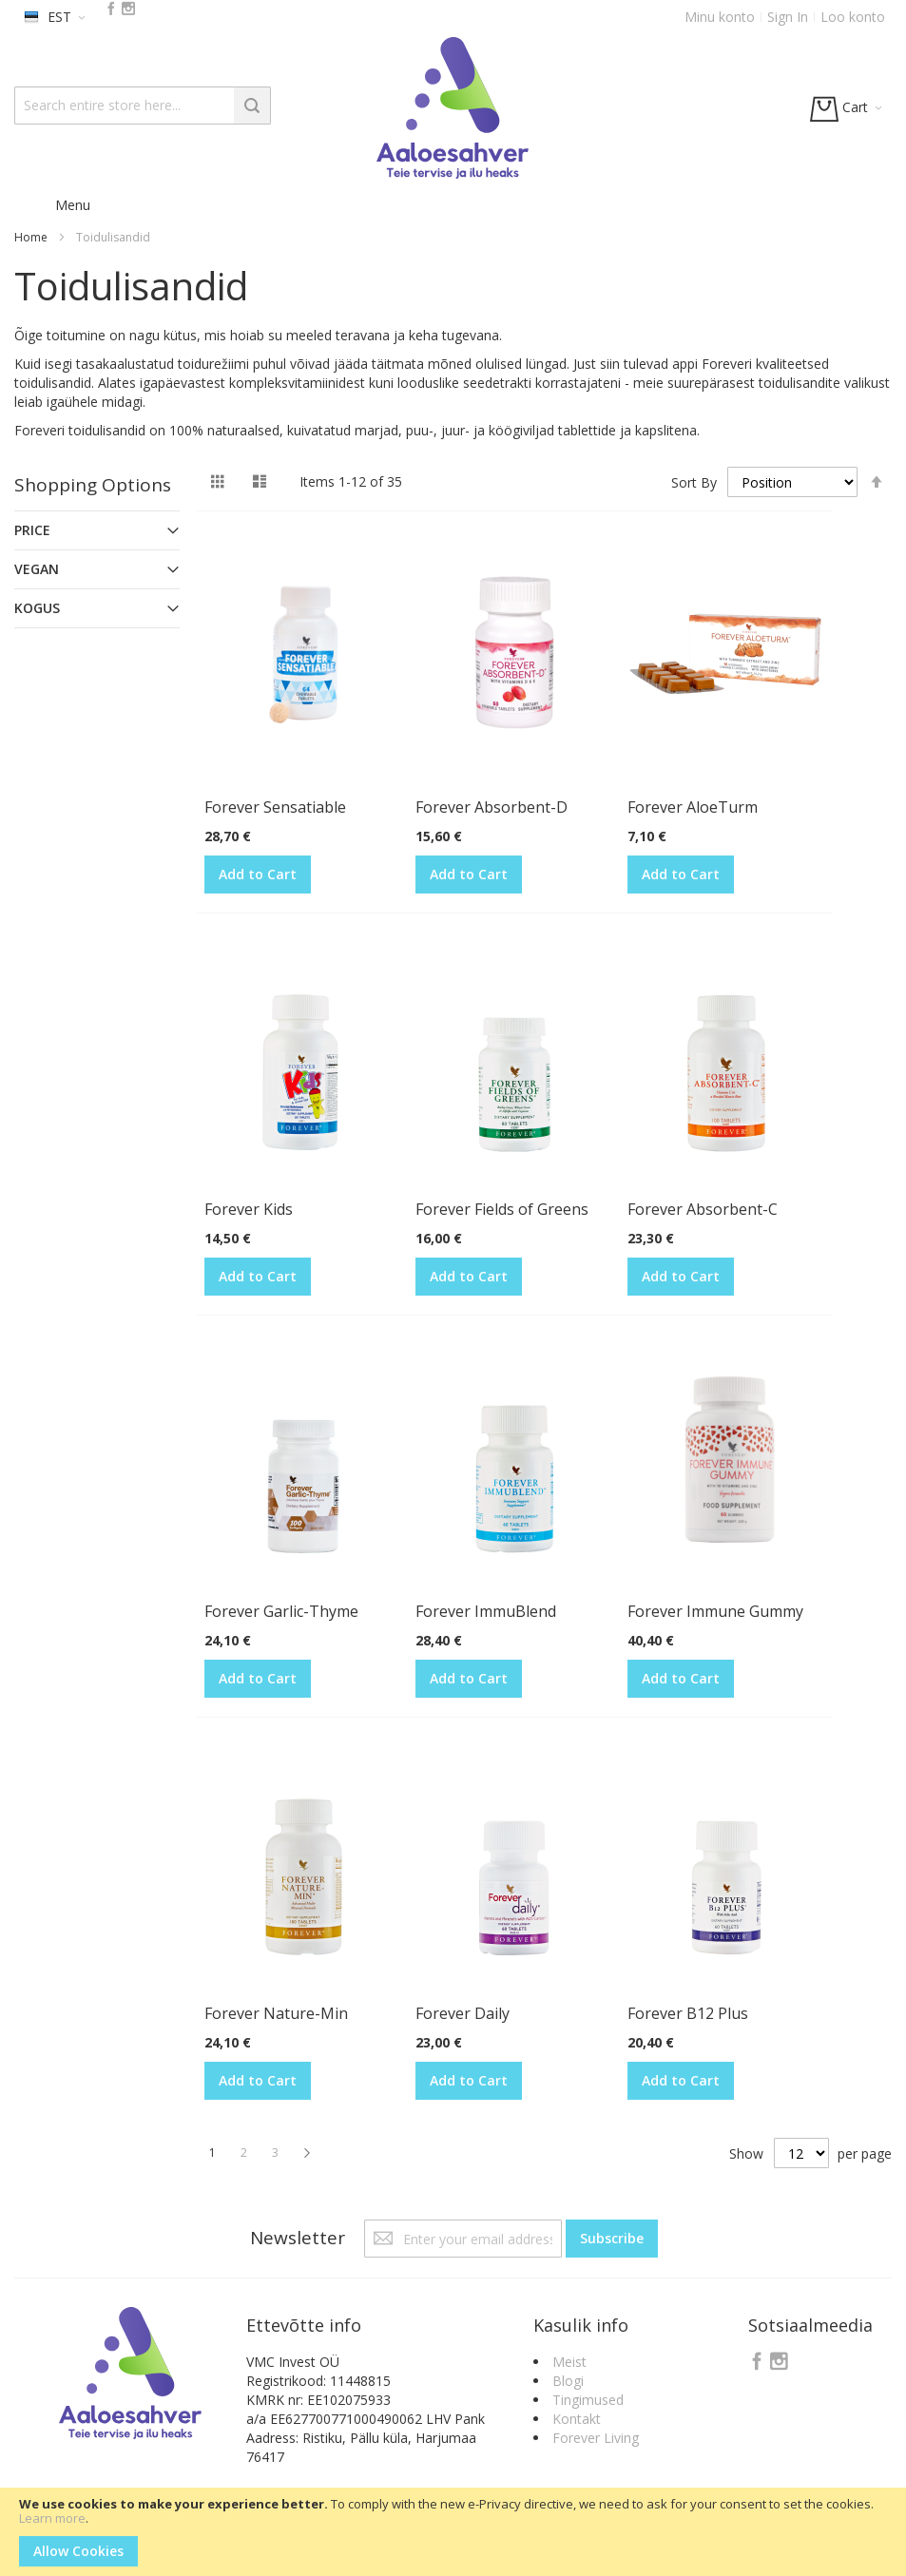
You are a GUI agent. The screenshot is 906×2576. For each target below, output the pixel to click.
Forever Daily (462, 2013)
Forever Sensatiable (275, 807)
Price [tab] (32, 530)
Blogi (568, 2381)
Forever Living (595, 2438)
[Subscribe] (612, 2239)
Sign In (787, 17)
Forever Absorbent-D (491, 807)
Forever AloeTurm (692, 807)
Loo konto (852, 17)
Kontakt (576, 2419)
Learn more (52, 2518)
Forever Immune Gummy (715, 1611)
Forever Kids (248, 1209)
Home (31, 237)
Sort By (694, 482)
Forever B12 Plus (687, 2013)
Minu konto (719, 17)
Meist (569, 2362)
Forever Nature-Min (276, 2013)
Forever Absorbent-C (702, 1209)
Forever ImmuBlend (485, 1611)
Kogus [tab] (37, 608)
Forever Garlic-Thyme (281, 1611)
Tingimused (588, 2400)
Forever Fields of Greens (501, 1209)
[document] (453, 2531)
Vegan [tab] (36, 569)
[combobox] (142, 106)
